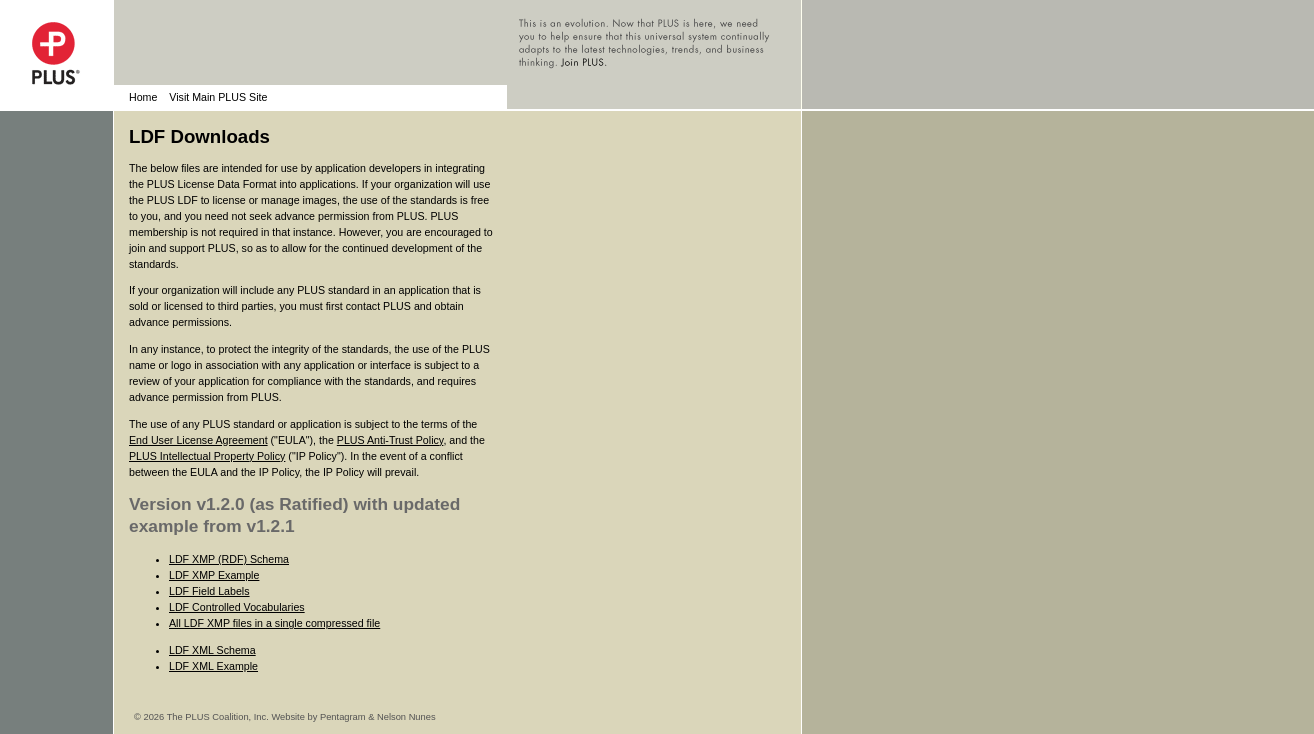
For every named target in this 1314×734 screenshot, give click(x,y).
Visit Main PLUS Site (218, 97)
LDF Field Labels (209, 591)
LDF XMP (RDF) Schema (229, 559)
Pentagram (343, 717)
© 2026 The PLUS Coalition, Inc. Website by (227, 717)
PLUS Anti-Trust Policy (390, 440)
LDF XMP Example (214, 575)
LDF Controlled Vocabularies (237, 607)
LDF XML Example (213, 666)
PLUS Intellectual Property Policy (207, 456)
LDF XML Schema (212, 650)
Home (143, 97)
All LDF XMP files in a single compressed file (274, 623)
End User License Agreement (198, 440)
